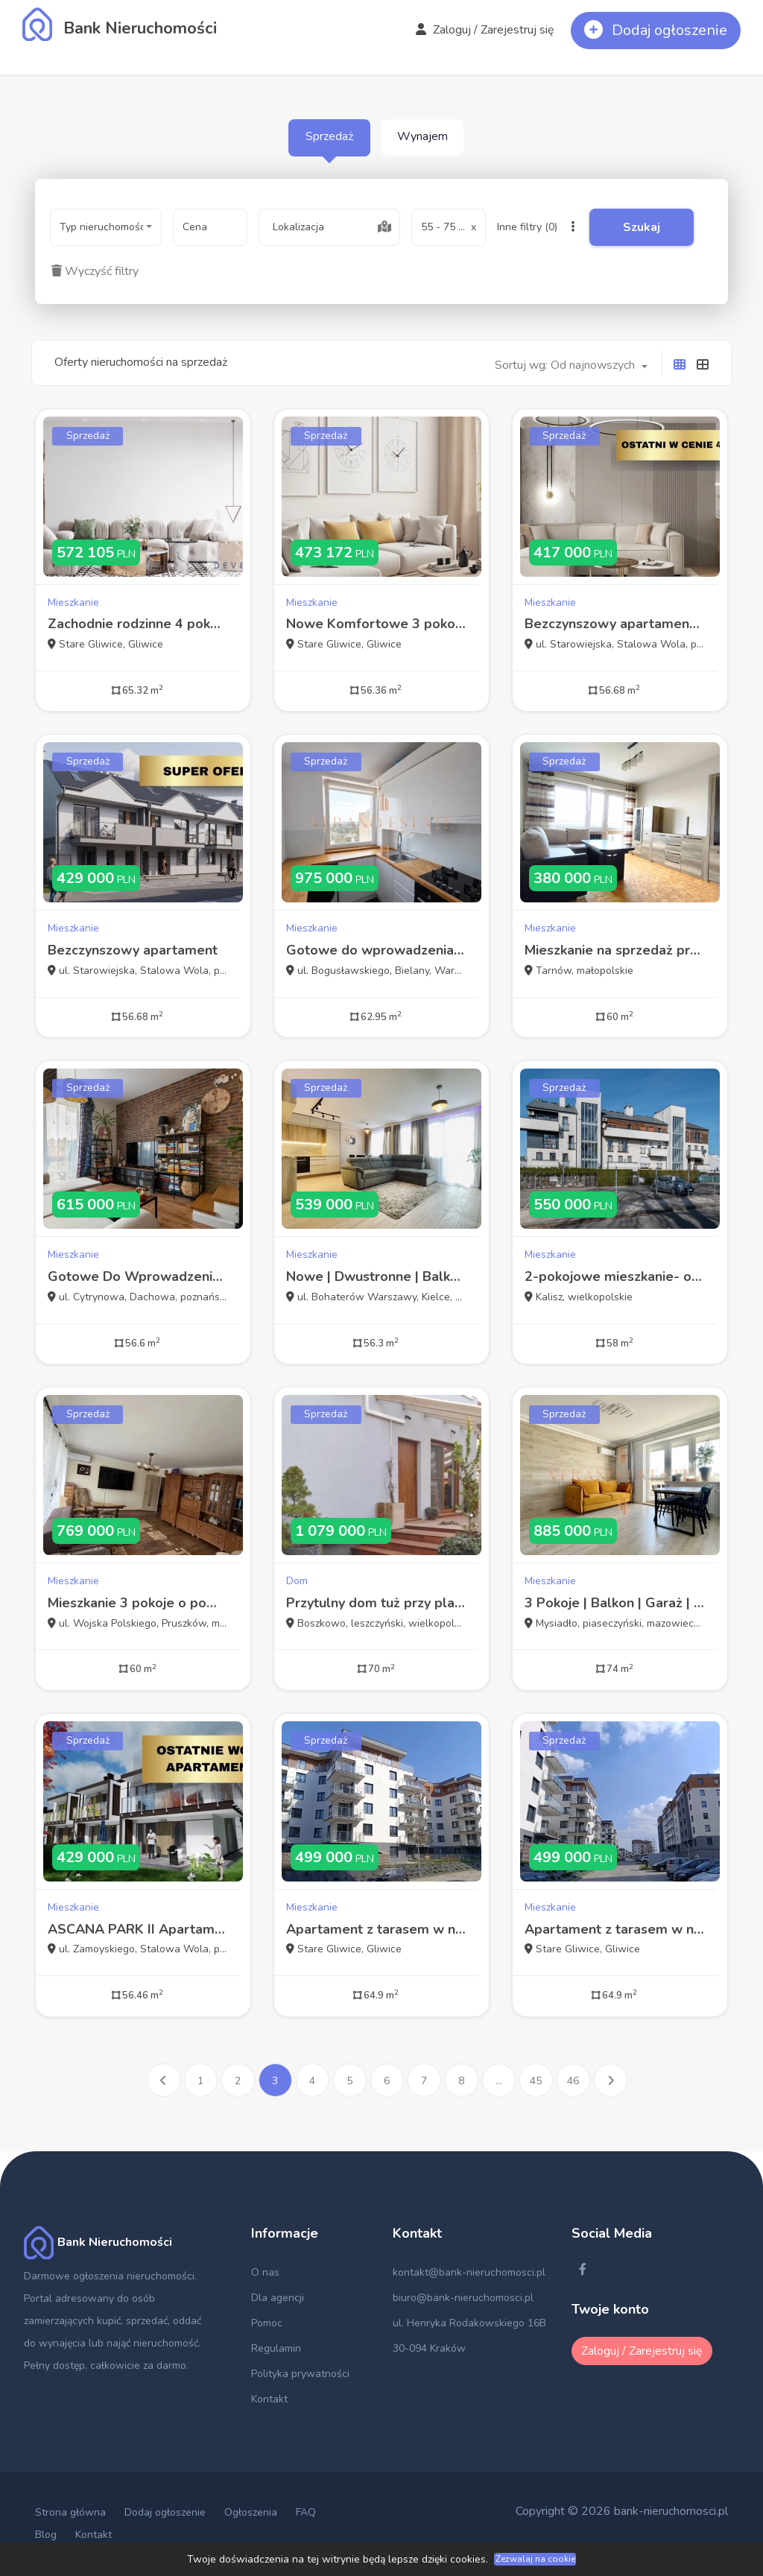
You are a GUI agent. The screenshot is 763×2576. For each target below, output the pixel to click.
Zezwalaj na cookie (535, 2559)
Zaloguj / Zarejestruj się (485, 30)
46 (573, 2081)
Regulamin (276, 2348)
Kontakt (269, 2399)
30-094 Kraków (429, 2348)
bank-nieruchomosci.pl (671, 2511)
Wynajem (422, 136)
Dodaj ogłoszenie (165, 2512)
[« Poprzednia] (163, 2080)
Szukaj (641, 227)
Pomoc (266, 2323)
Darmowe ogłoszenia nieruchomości (109, 2276)
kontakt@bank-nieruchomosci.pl (469, 2272)
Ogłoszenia (250, 2512)
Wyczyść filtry (95, 271)
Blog (46, 2535)
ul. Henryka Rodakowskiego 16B (469, 2323)
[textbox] (329, 227)
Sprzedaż (329, 136)
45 (536, 2081)
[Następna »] (610, 2080)
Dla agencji (277, 2298)
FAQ (306, 2512)
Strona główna (70, 2512)
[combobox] (106, 227)
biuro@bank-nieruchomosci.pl (463, 2298)
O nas (265, 2272)
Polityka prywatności (300, 2374)
